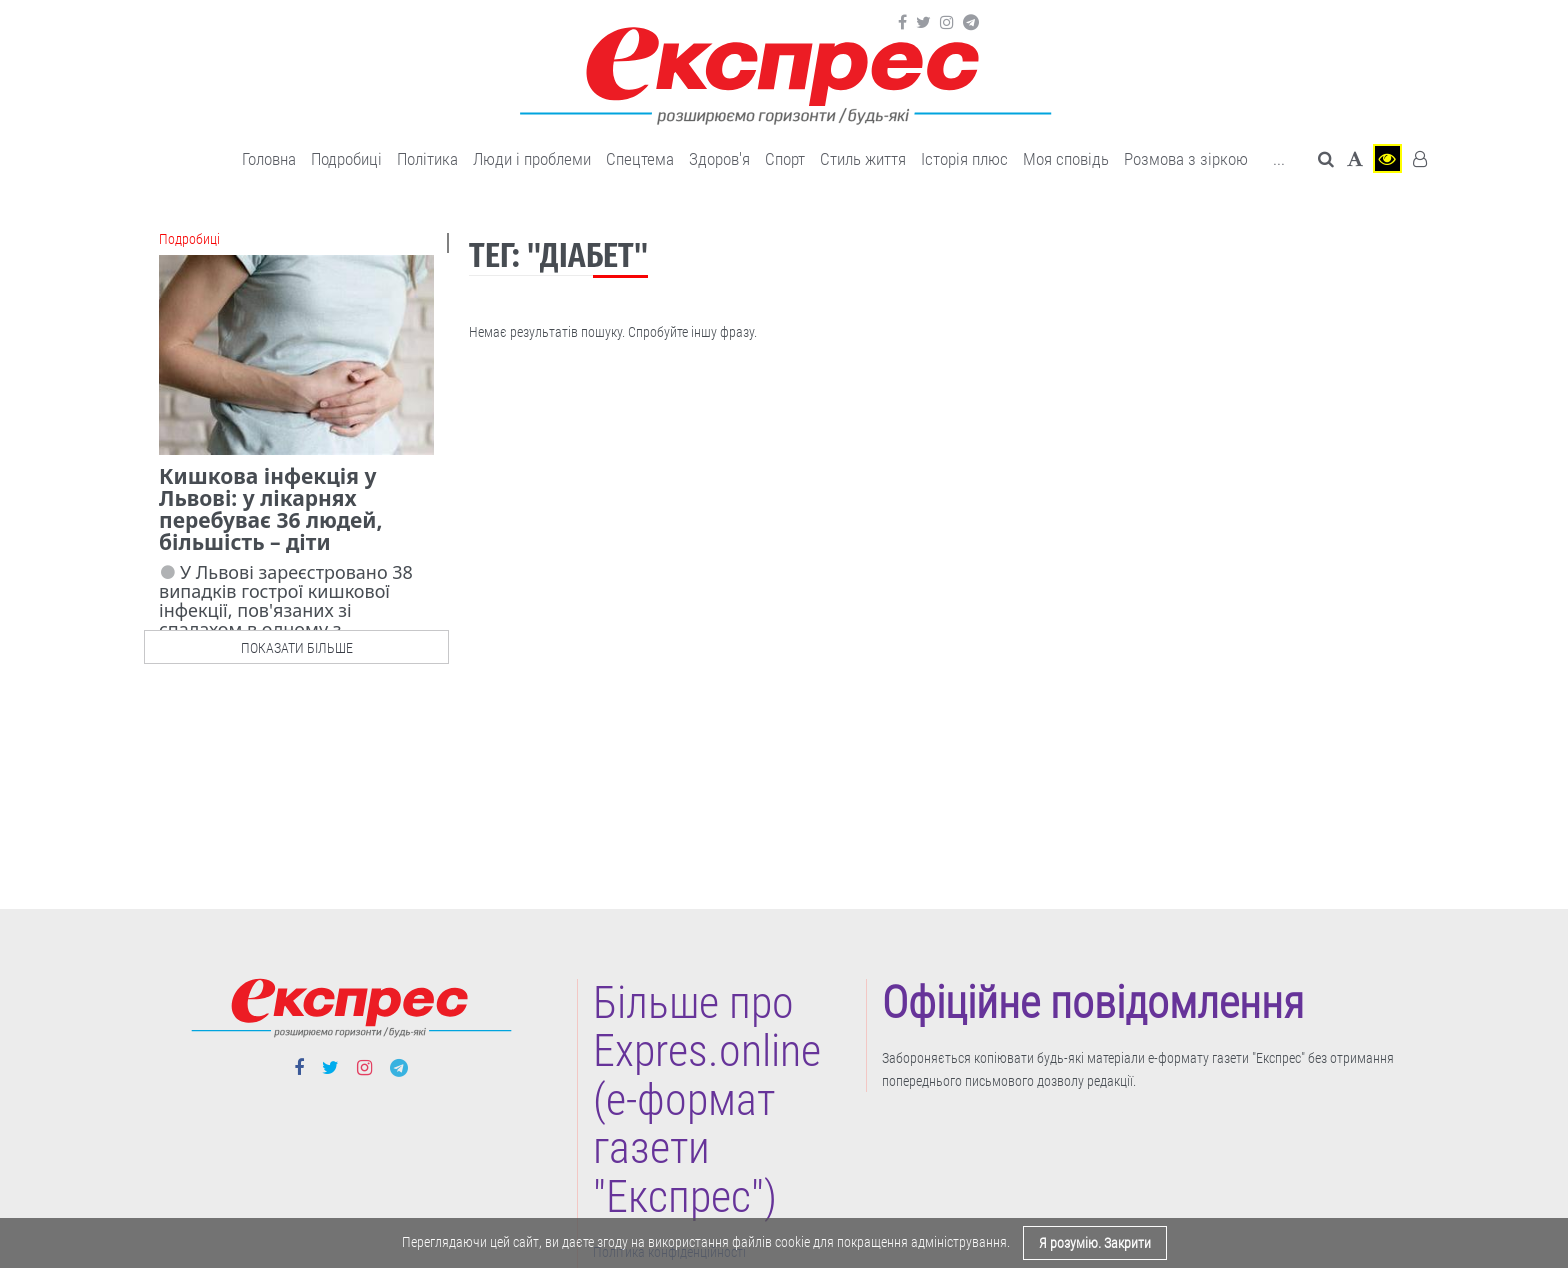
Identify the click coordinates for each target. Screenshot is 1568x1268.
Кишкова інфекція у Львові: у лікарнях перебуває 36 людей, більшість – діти (270, 509)
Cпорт (785, 159)
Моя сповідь (1066, 159)
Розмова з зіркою (1186, 159)
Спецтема (640, 159)
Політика (427, 159)
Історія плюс (964, 159)
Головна (269, 159)
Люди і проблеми (532, 159)
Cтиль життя (863, 159)
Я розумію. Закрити (1095, 1243)
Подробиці (346, 159)
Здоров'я (719, 159)
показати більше (297, 648)
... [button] (1279, 159)
